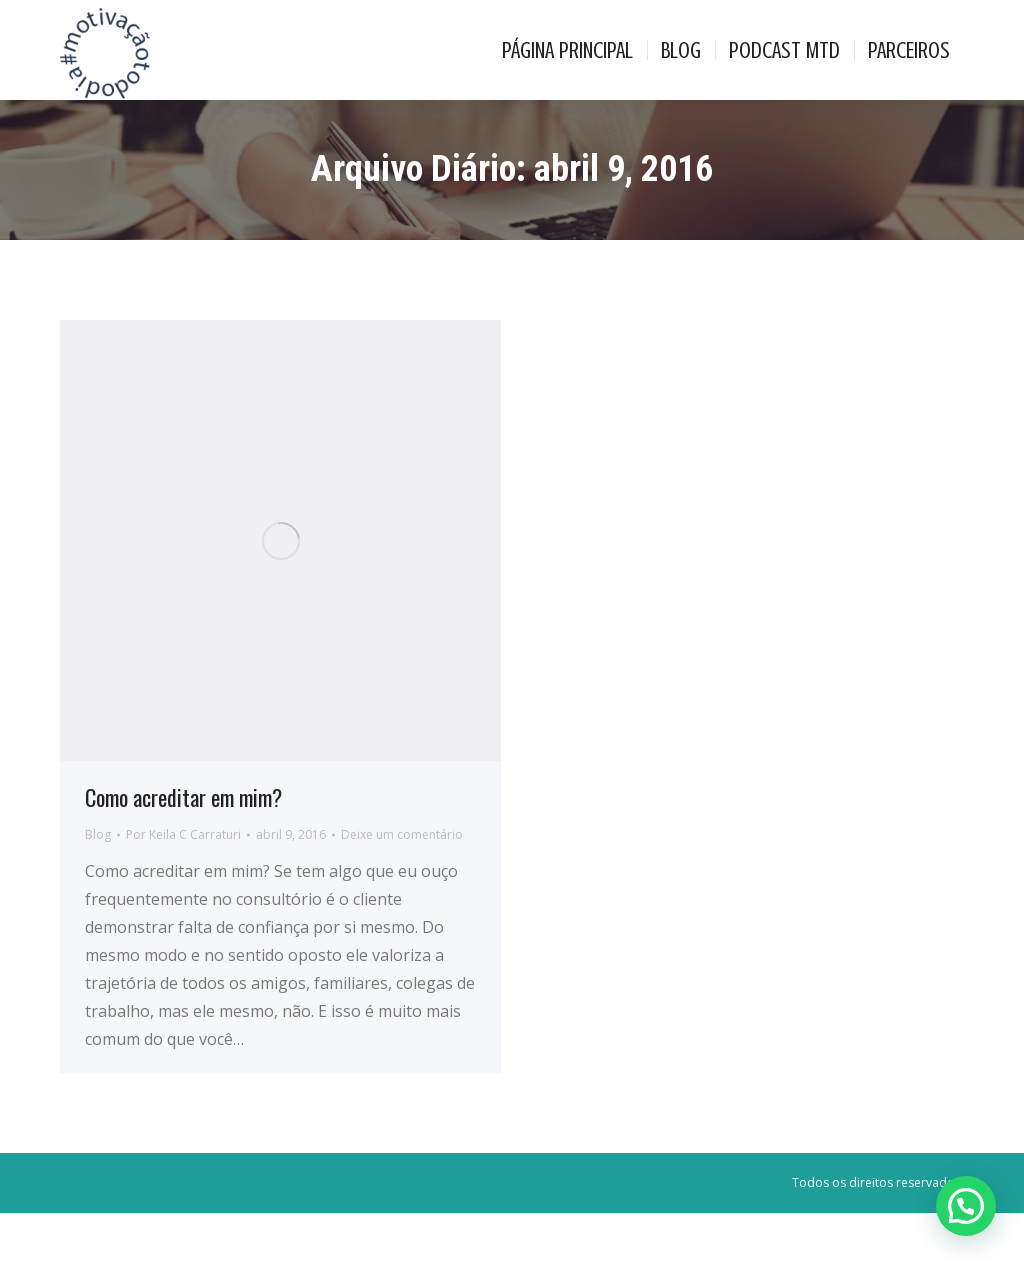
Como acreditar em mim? (183, 848)
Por (183, 885)
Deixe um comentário (402, 885)
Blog (98, 885)
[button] (966, 1206)
